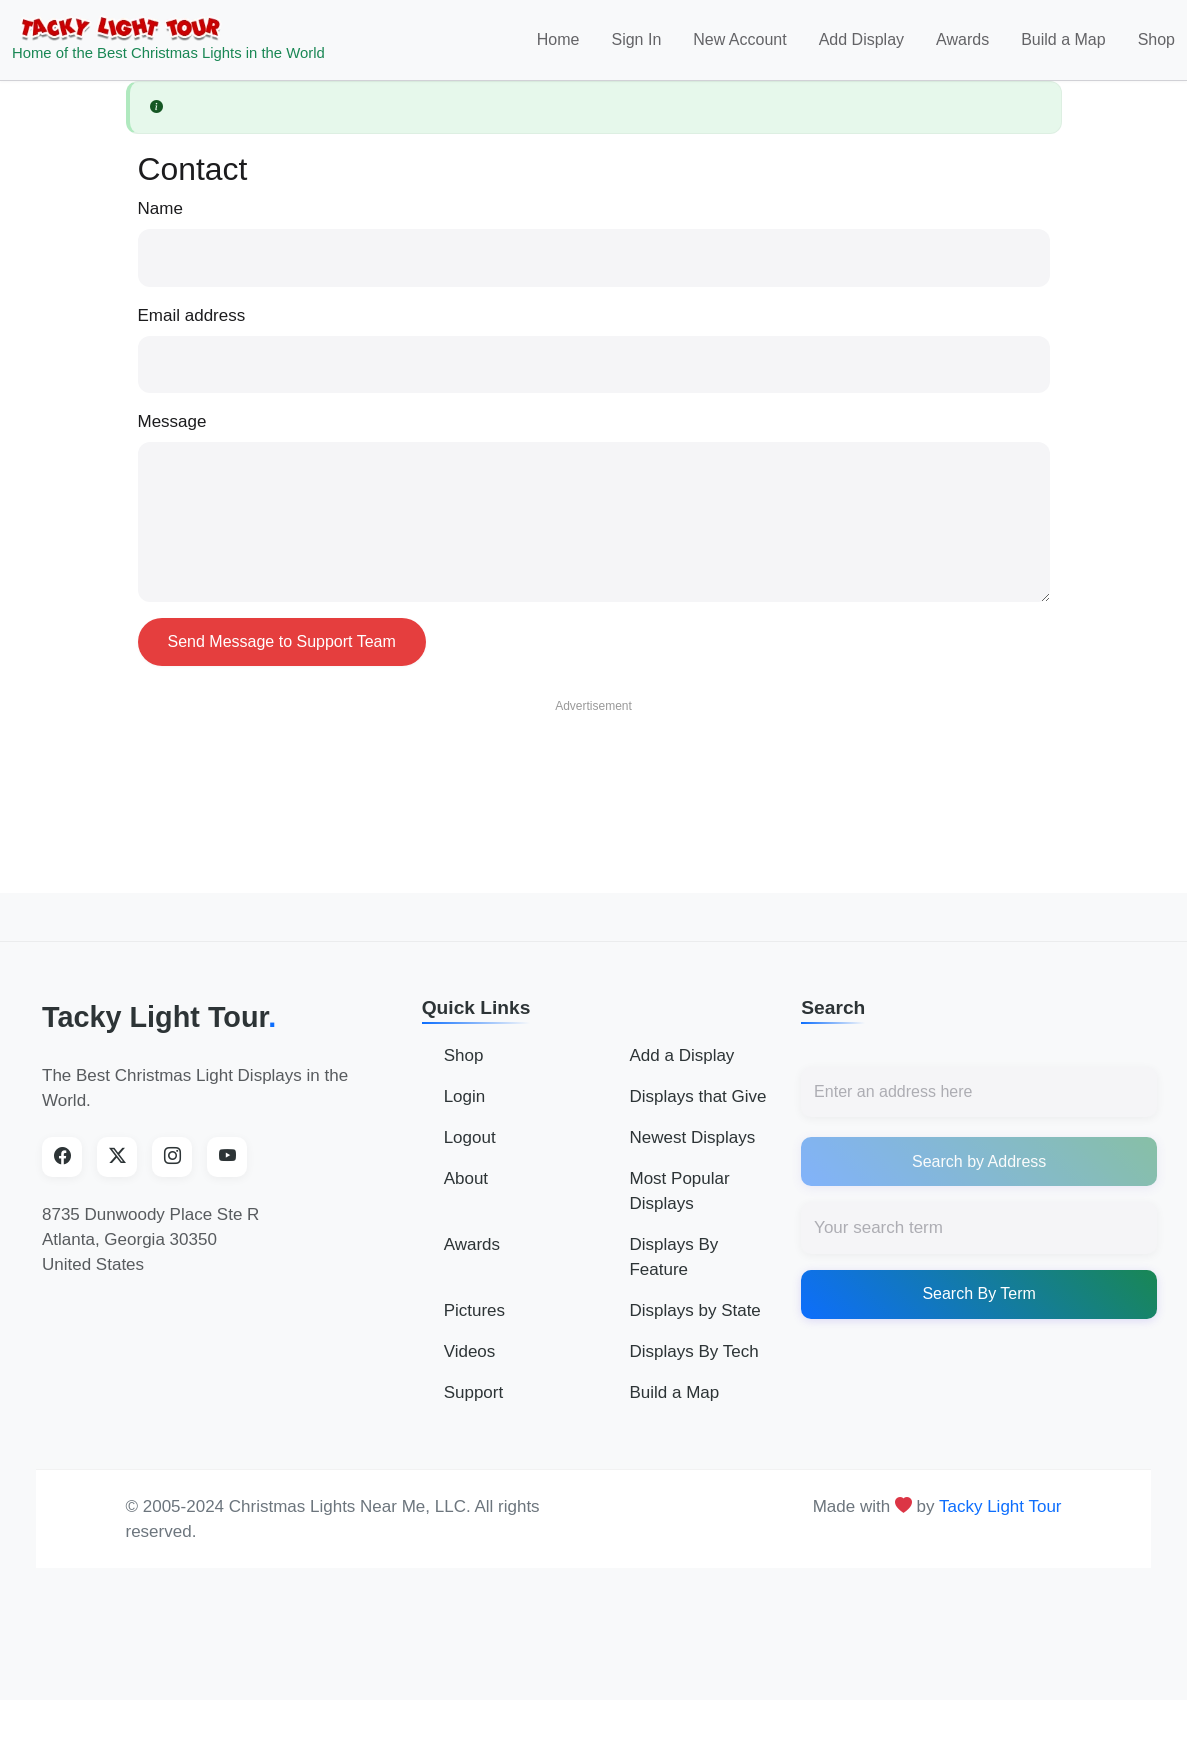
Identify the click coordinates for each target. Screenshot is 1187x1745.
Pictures (474, 1323)
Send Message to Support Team (282, 654)
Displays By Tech (693, 1364)
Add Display (861, 46)
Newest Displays (692, 1150)
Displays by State (694, 1323)
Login (465, 1109)
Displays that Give (697, 1109)
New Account (739, 46)
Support (474, 1405)
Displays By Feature (673, 1270)
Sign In (636, 46)
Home (558, 46)
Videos (470, 1364)
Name (160, 221)
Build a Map (1063, 46)
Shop (1156, 46)
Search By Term (979, 1307)
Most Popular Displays (679, 1204)
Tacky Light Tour (159, 1030)
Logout (470, 1150)
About (466, 1191)
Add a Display (681, 1068)
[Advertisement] (594, 781)
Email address (192, 328)
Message (172, 434)
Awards (962, 46)
